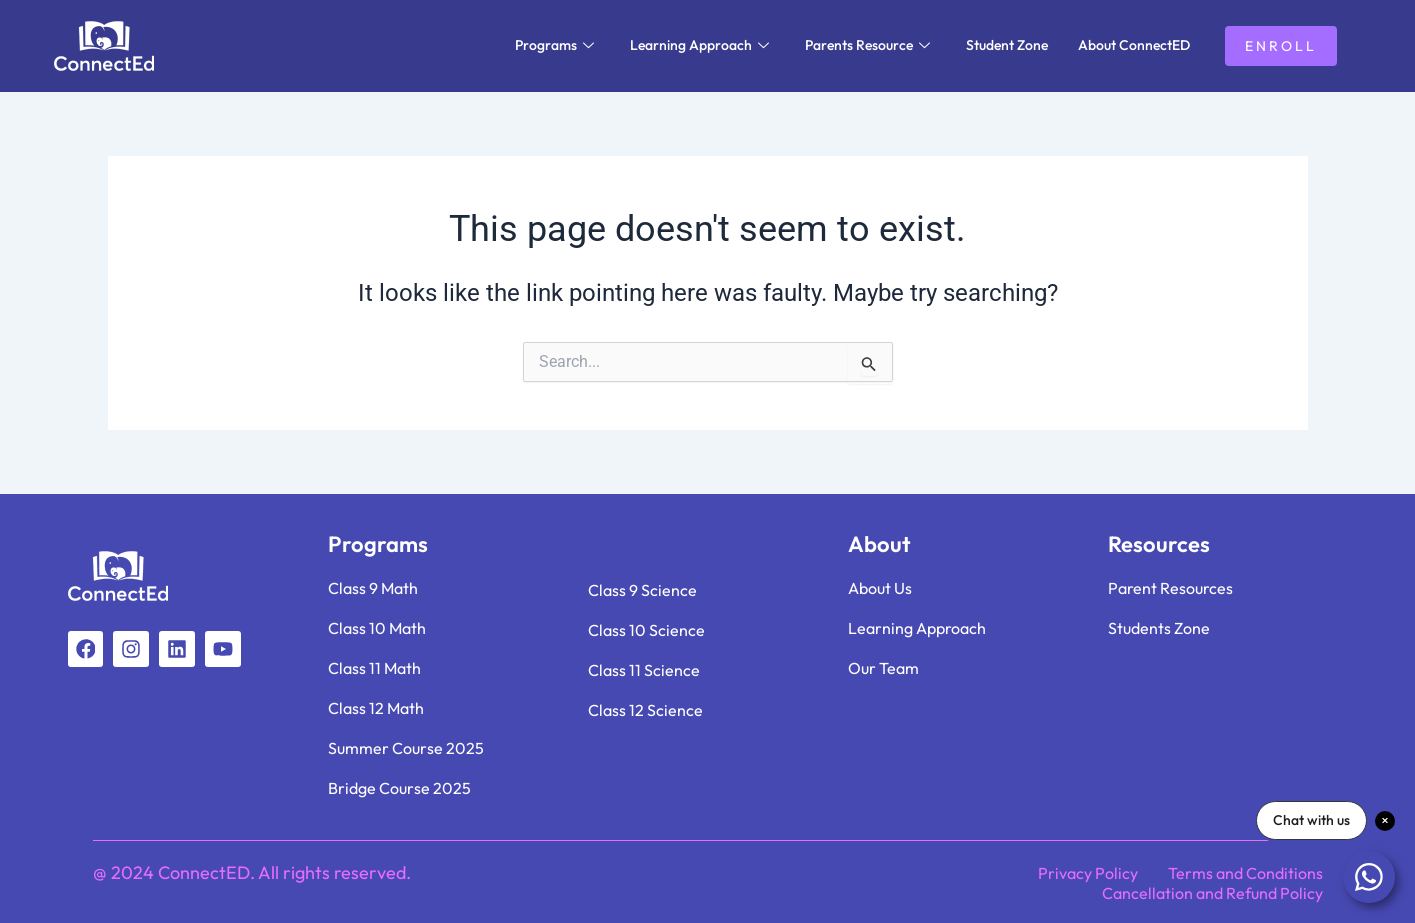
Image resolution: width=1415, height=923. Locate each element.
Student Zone (1007, 45)
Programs (554, 45)
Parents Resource (867, 45)
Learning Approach (699, 45)
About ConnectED (1134, 45)
